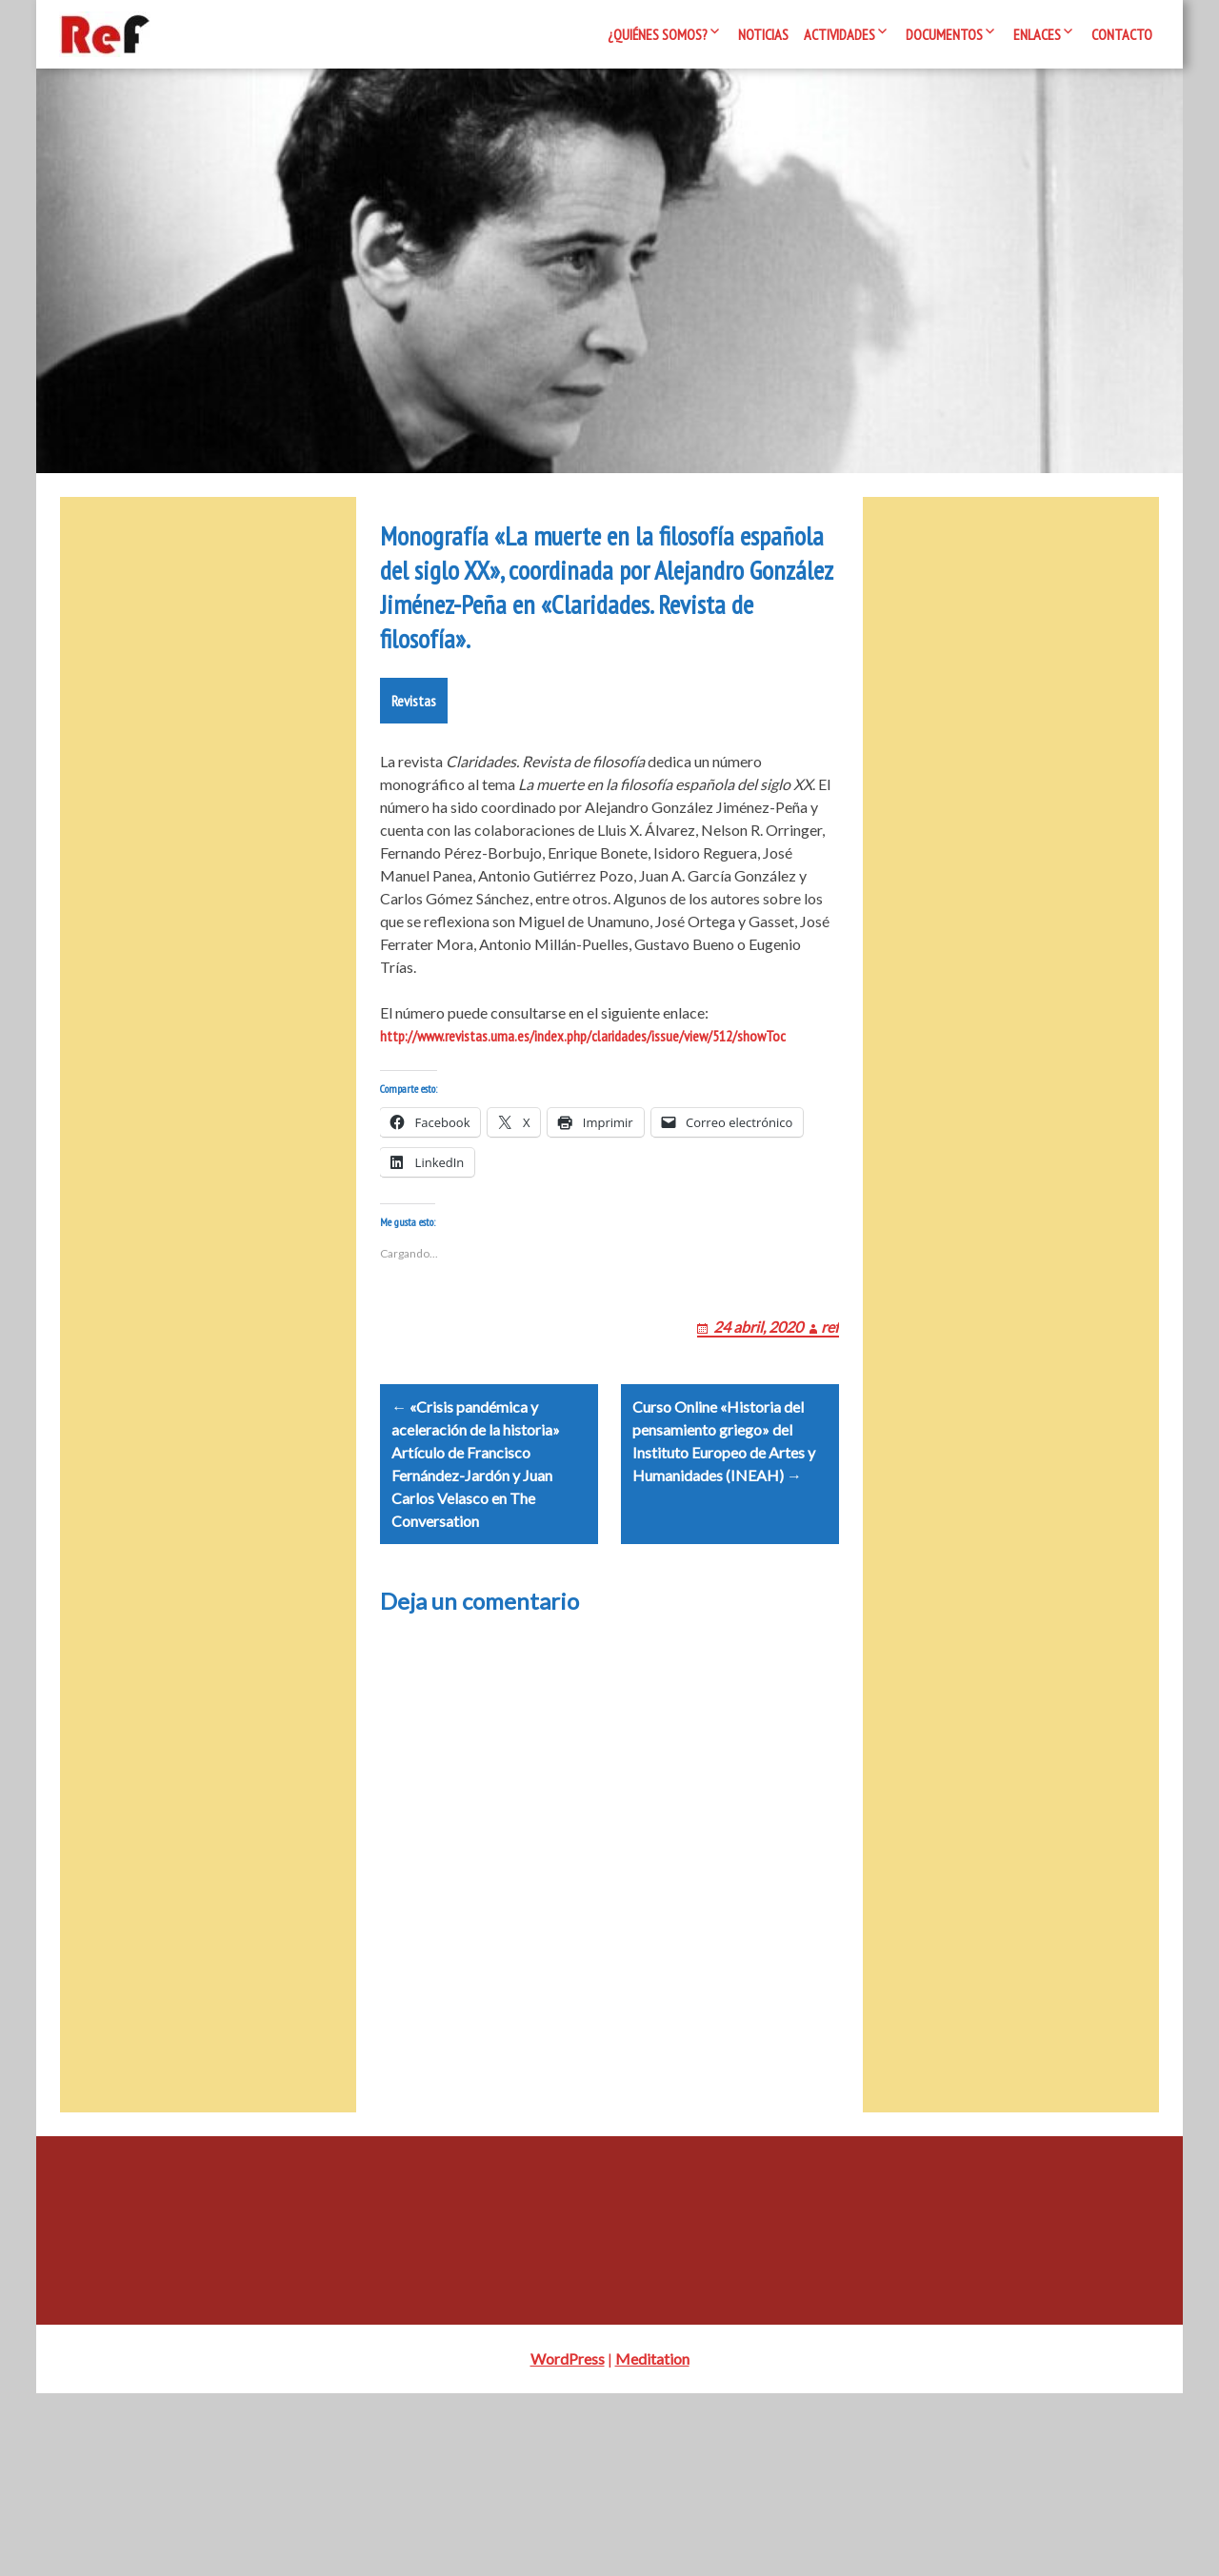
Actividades (839, 34)
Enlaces (1037, 34)
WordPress (567, 2541)
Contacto (1121, 34)
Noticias (763, 34)
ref (830, 1486)
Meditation (652, 2541)
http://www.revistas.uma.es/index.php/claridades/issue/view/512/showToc (583, 1173)
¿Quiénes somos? (658, 34)
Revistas (413, 838)
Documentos (944, 34)
